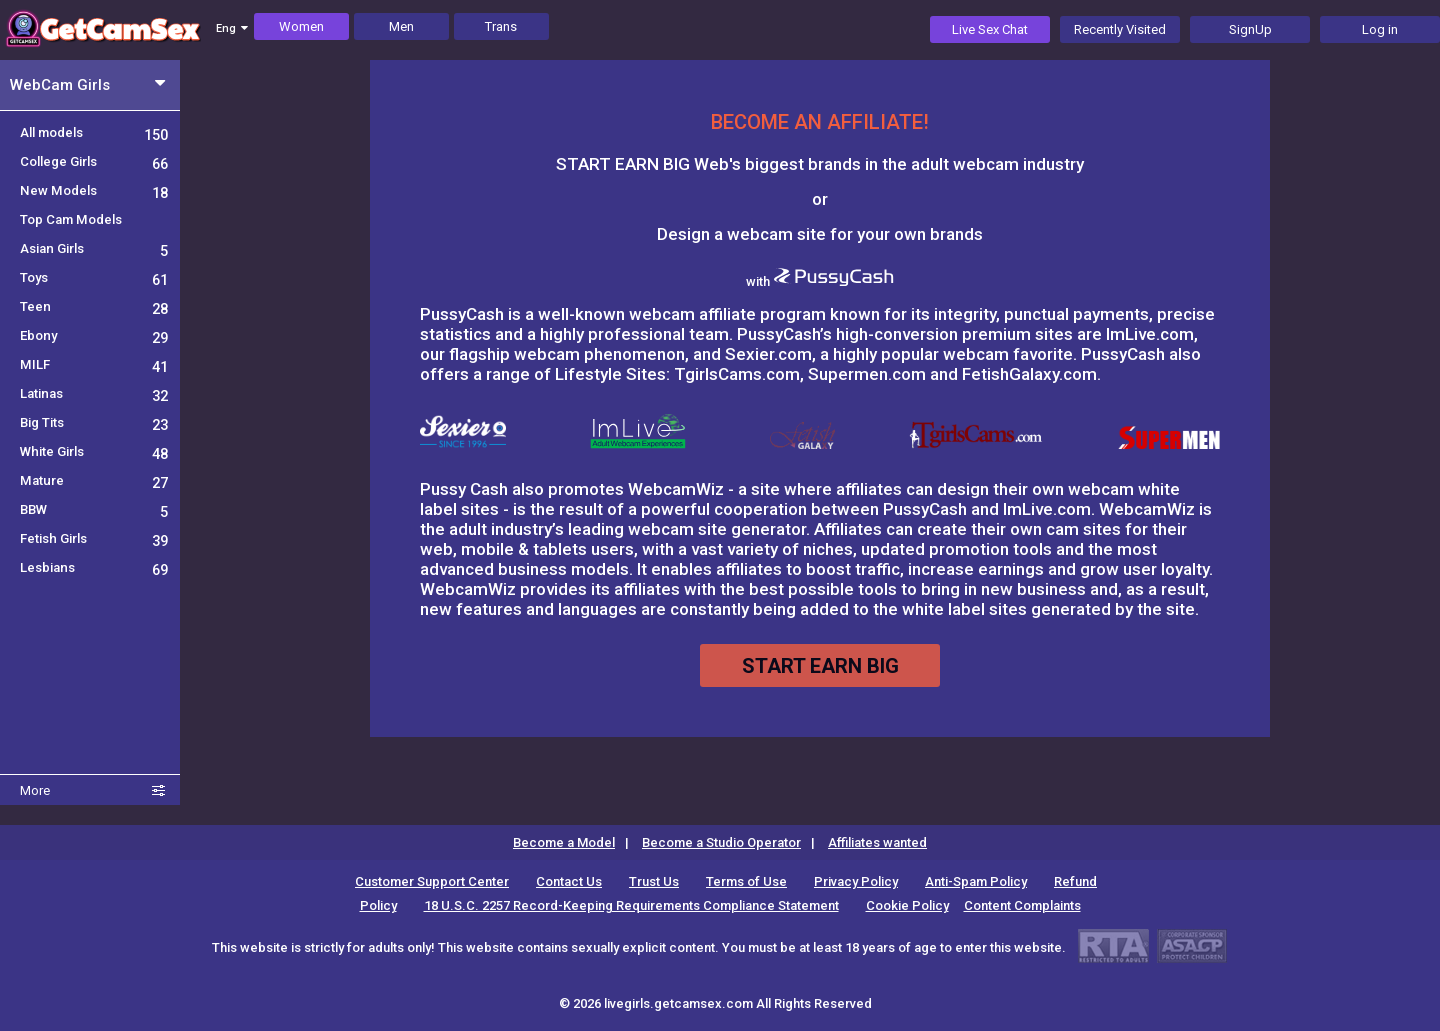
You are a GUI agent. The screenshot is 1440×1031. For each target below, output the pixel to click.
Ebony (94, 335)
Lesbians (94, 567)
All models (94, 132)
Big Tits (94, 422)
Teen (94, 306)
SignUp (1250, 29)
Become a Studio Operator (721, 842)
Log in (1380, 29)
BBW (94, 509)
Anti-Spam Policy (976, 881)
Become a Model (564, 842)
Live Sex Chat (990, 29)
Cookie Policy (907, 905)
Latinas (94, 393)
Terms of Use (746, 881)
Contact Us (569, 881)
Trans (501, 26)
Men (401, 26)
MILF (94, 364)
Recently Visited (1120, 29)
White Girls (94, 451)
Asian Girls (94, 248)
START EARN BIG (820, 666)
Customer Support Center (432, 881)
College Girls (94, 161)
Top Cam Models (71, 219)
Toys (94, 277)
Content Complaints (1022, 905)
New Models (94, 190)
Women (301, 26)
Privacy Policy (856, 881)
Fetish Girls (94, 538)
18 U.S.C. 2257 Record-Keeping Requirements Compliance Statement (631, 905)
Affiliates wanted (877, 842)
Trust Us (654, 881)
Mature (94, 480)
